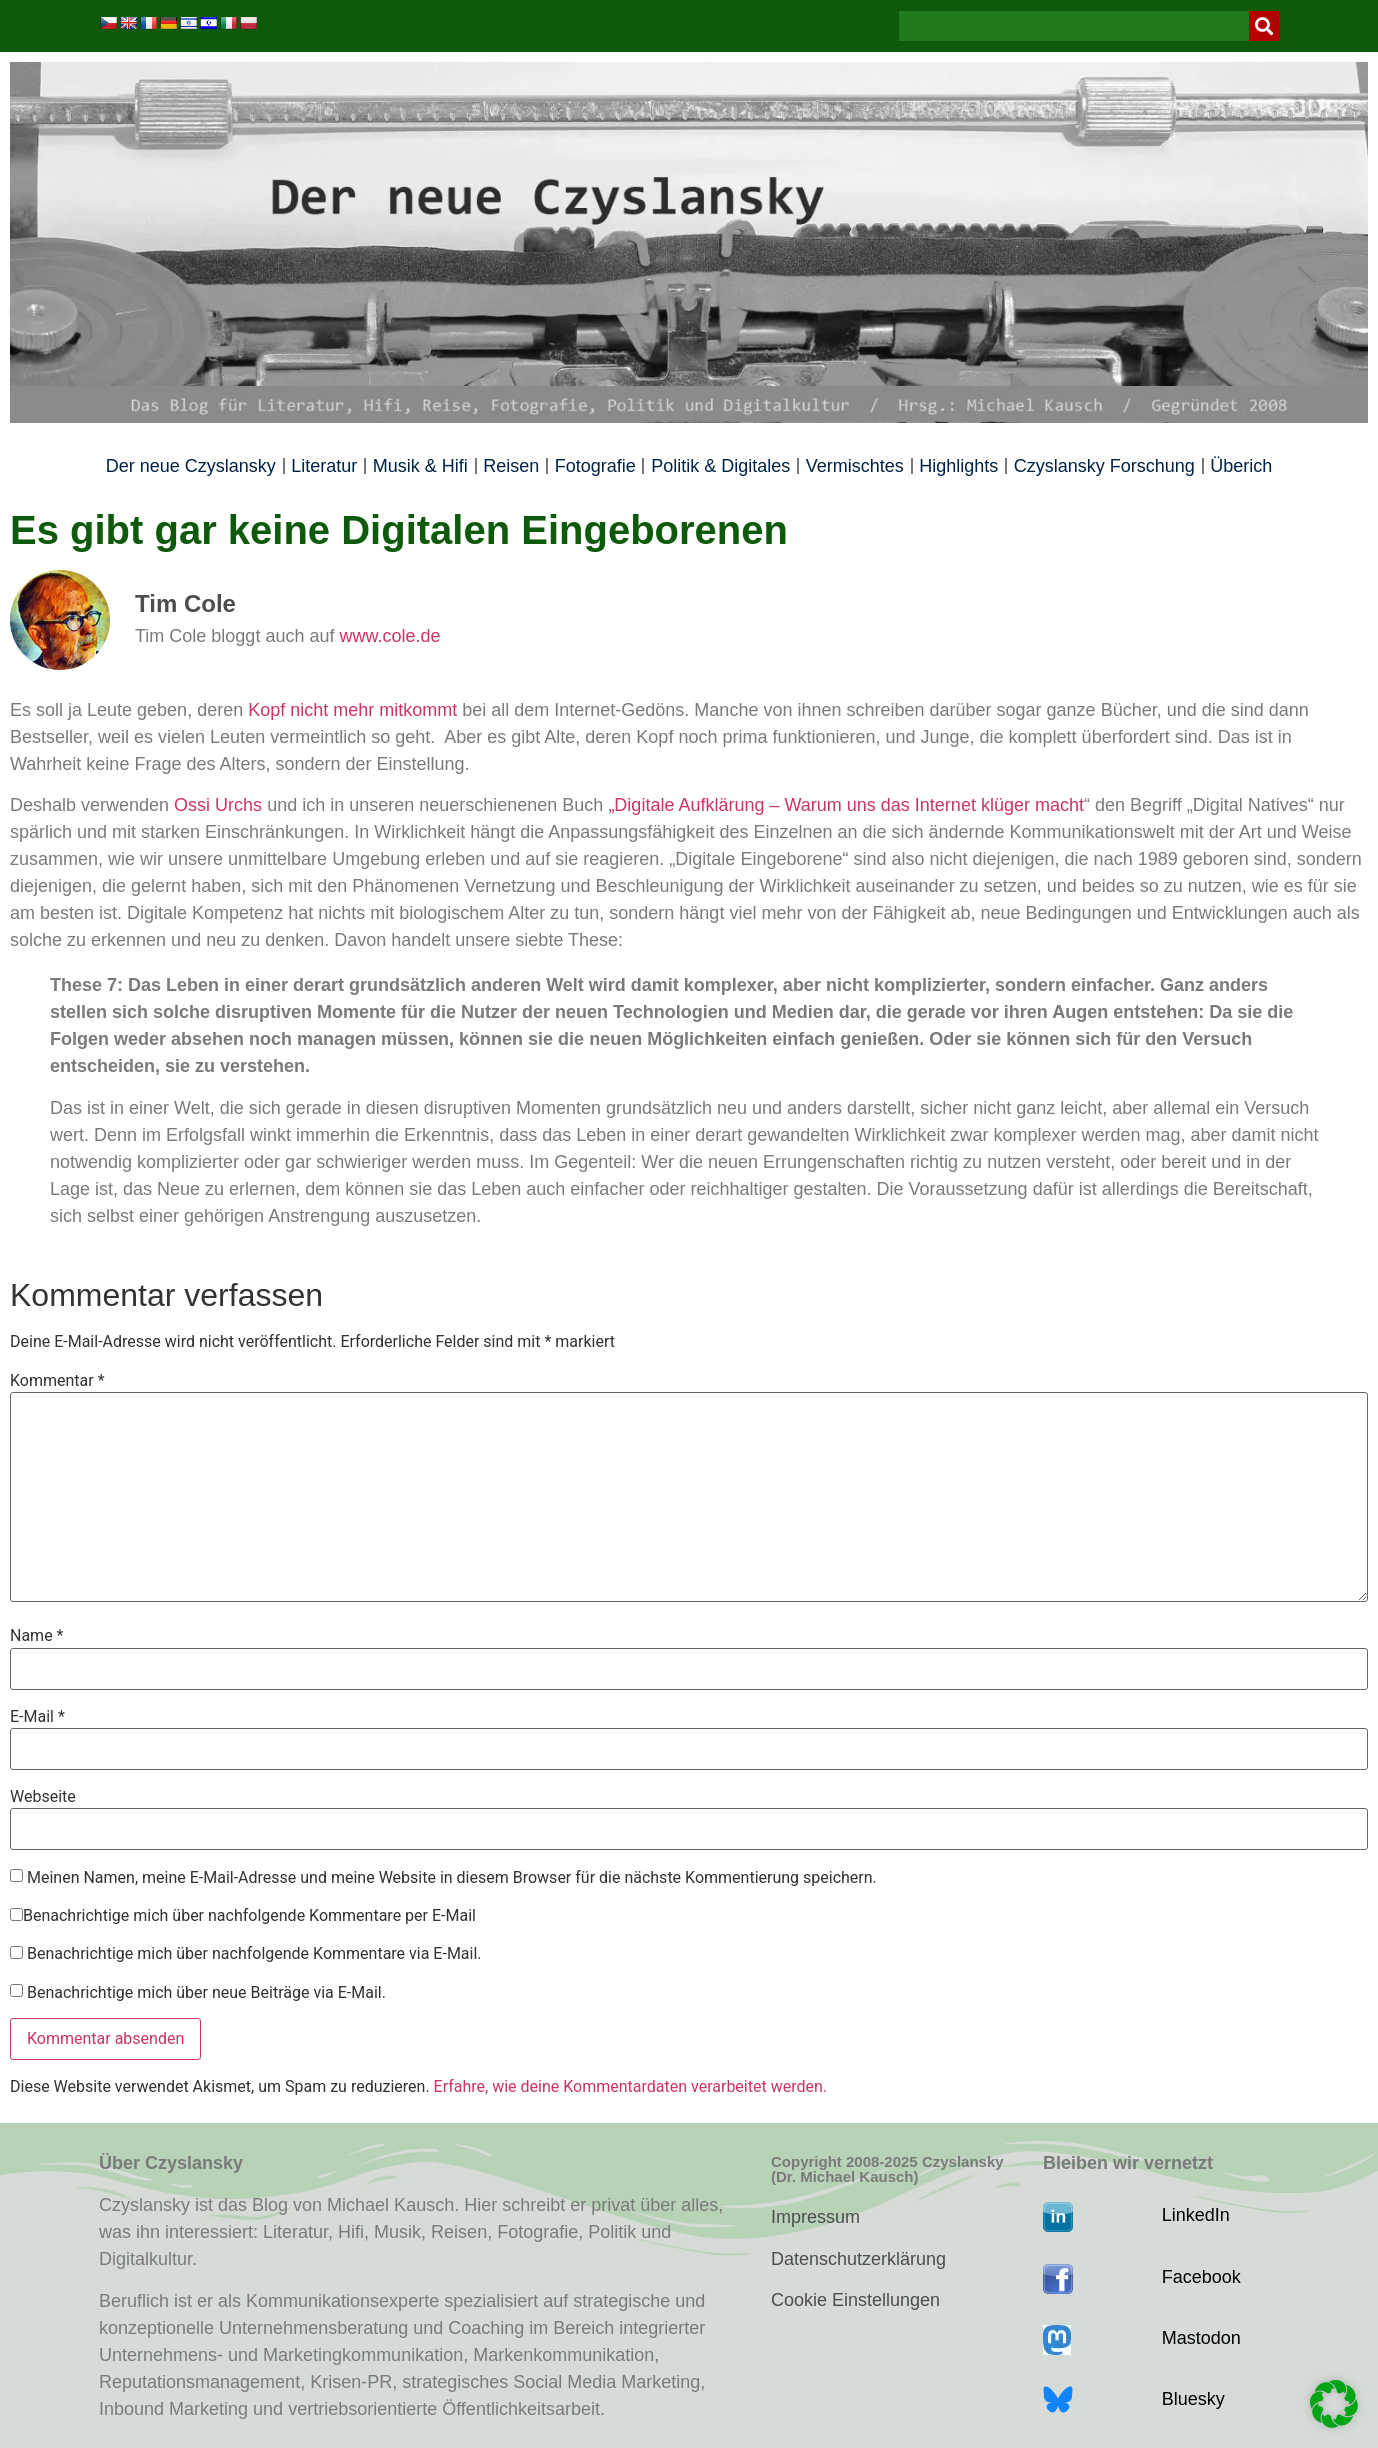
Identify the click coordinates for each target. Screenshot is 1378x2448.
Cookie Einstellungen (855, 2300)
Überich (1241, 466)
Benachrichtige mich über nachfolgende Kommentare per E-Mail (243, 1916)
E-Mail (37, 1717)
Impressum (815, 2217)
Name (37, 1636)
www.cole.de (389, 636)
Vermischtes (855, 466)
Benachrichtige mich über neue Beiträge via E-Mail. (206, 1993)
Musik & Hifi (420, 466)
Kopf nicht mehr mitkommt (352, 710)
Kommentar (57, 1381)
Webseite (43, 1797)
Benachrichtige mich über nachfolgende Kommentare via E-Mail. (254, 1954)
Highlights (958, 466)
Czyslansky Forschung (1104, 466)
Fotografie (595, 466)
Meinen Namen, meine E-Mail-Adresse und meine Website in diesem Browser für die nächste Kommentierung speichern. (452, 1878)
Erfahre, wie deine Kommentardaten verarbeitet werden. (630, 2086)
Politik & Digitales (720, 466)
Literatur (324, 466)
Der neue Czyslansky (191, 466)
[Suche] (1264, 26)
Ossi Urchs (215, 805)
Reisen (511, 466)
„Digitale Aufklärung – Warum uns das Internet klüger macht (846, 805)
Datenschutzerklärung (858, 2259)
